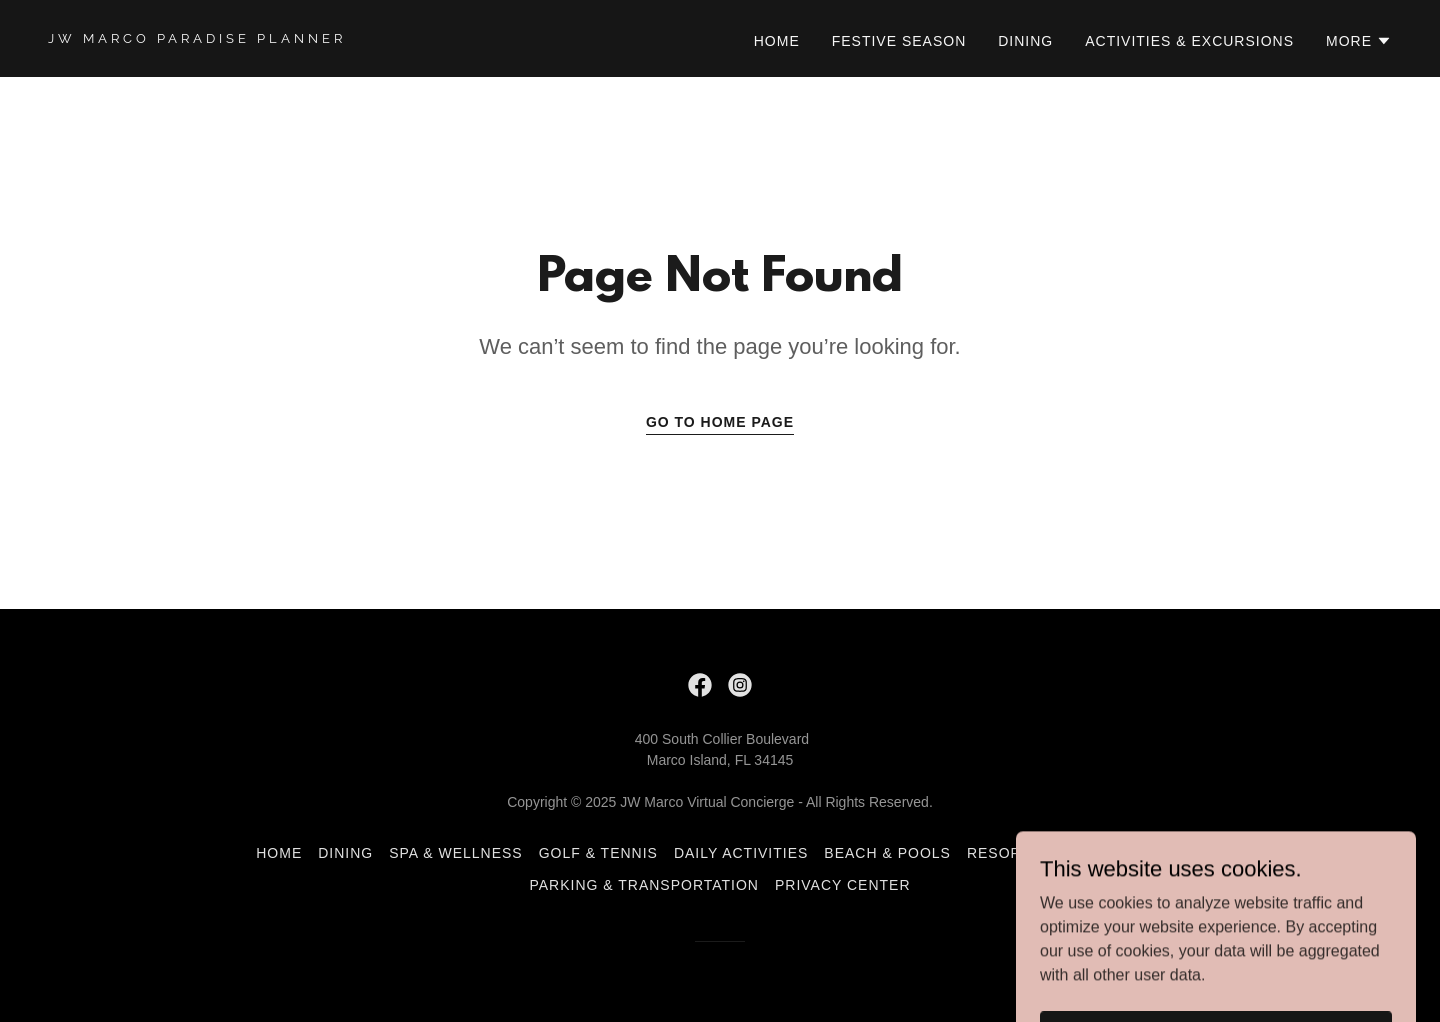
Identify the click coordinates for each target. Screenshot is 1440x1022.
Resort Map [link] (1133, 853)
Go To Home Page (720, 422)
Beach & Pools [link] (887, 853)
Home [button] (279, 853)
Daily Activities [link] (741, 853)
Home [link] (777, 41)
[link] (376, 37)
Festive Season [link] (899, 41)
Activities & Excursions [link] (1189, 41)
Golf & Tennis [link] (598, 853)
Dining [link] (1025, 41)
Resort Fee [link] (1016, 853)
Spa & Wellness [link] (455, 853)
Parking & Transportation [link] (643, 885)
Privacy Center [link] (843, 885)
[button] (1359, 41)
